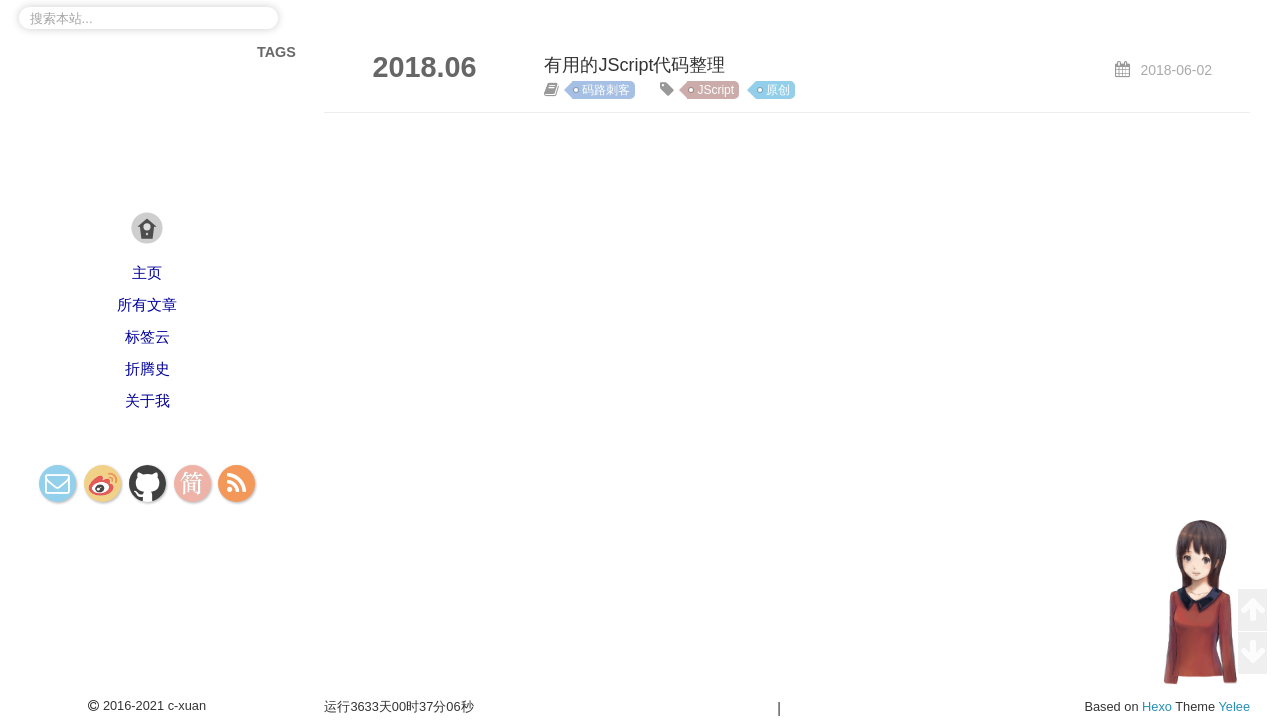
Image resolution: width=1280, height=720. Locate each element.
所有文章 (147, 304)
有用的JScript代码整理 (634, 65)
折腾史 (147, 368)
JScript (715, 90)
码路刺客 (606, 90)
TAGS (276, 52)
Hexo (1157, 706)
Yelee (1234, 706)
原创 (778, 90)
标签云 (147, 336)
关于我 (147, 400)
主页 (147, 272)
